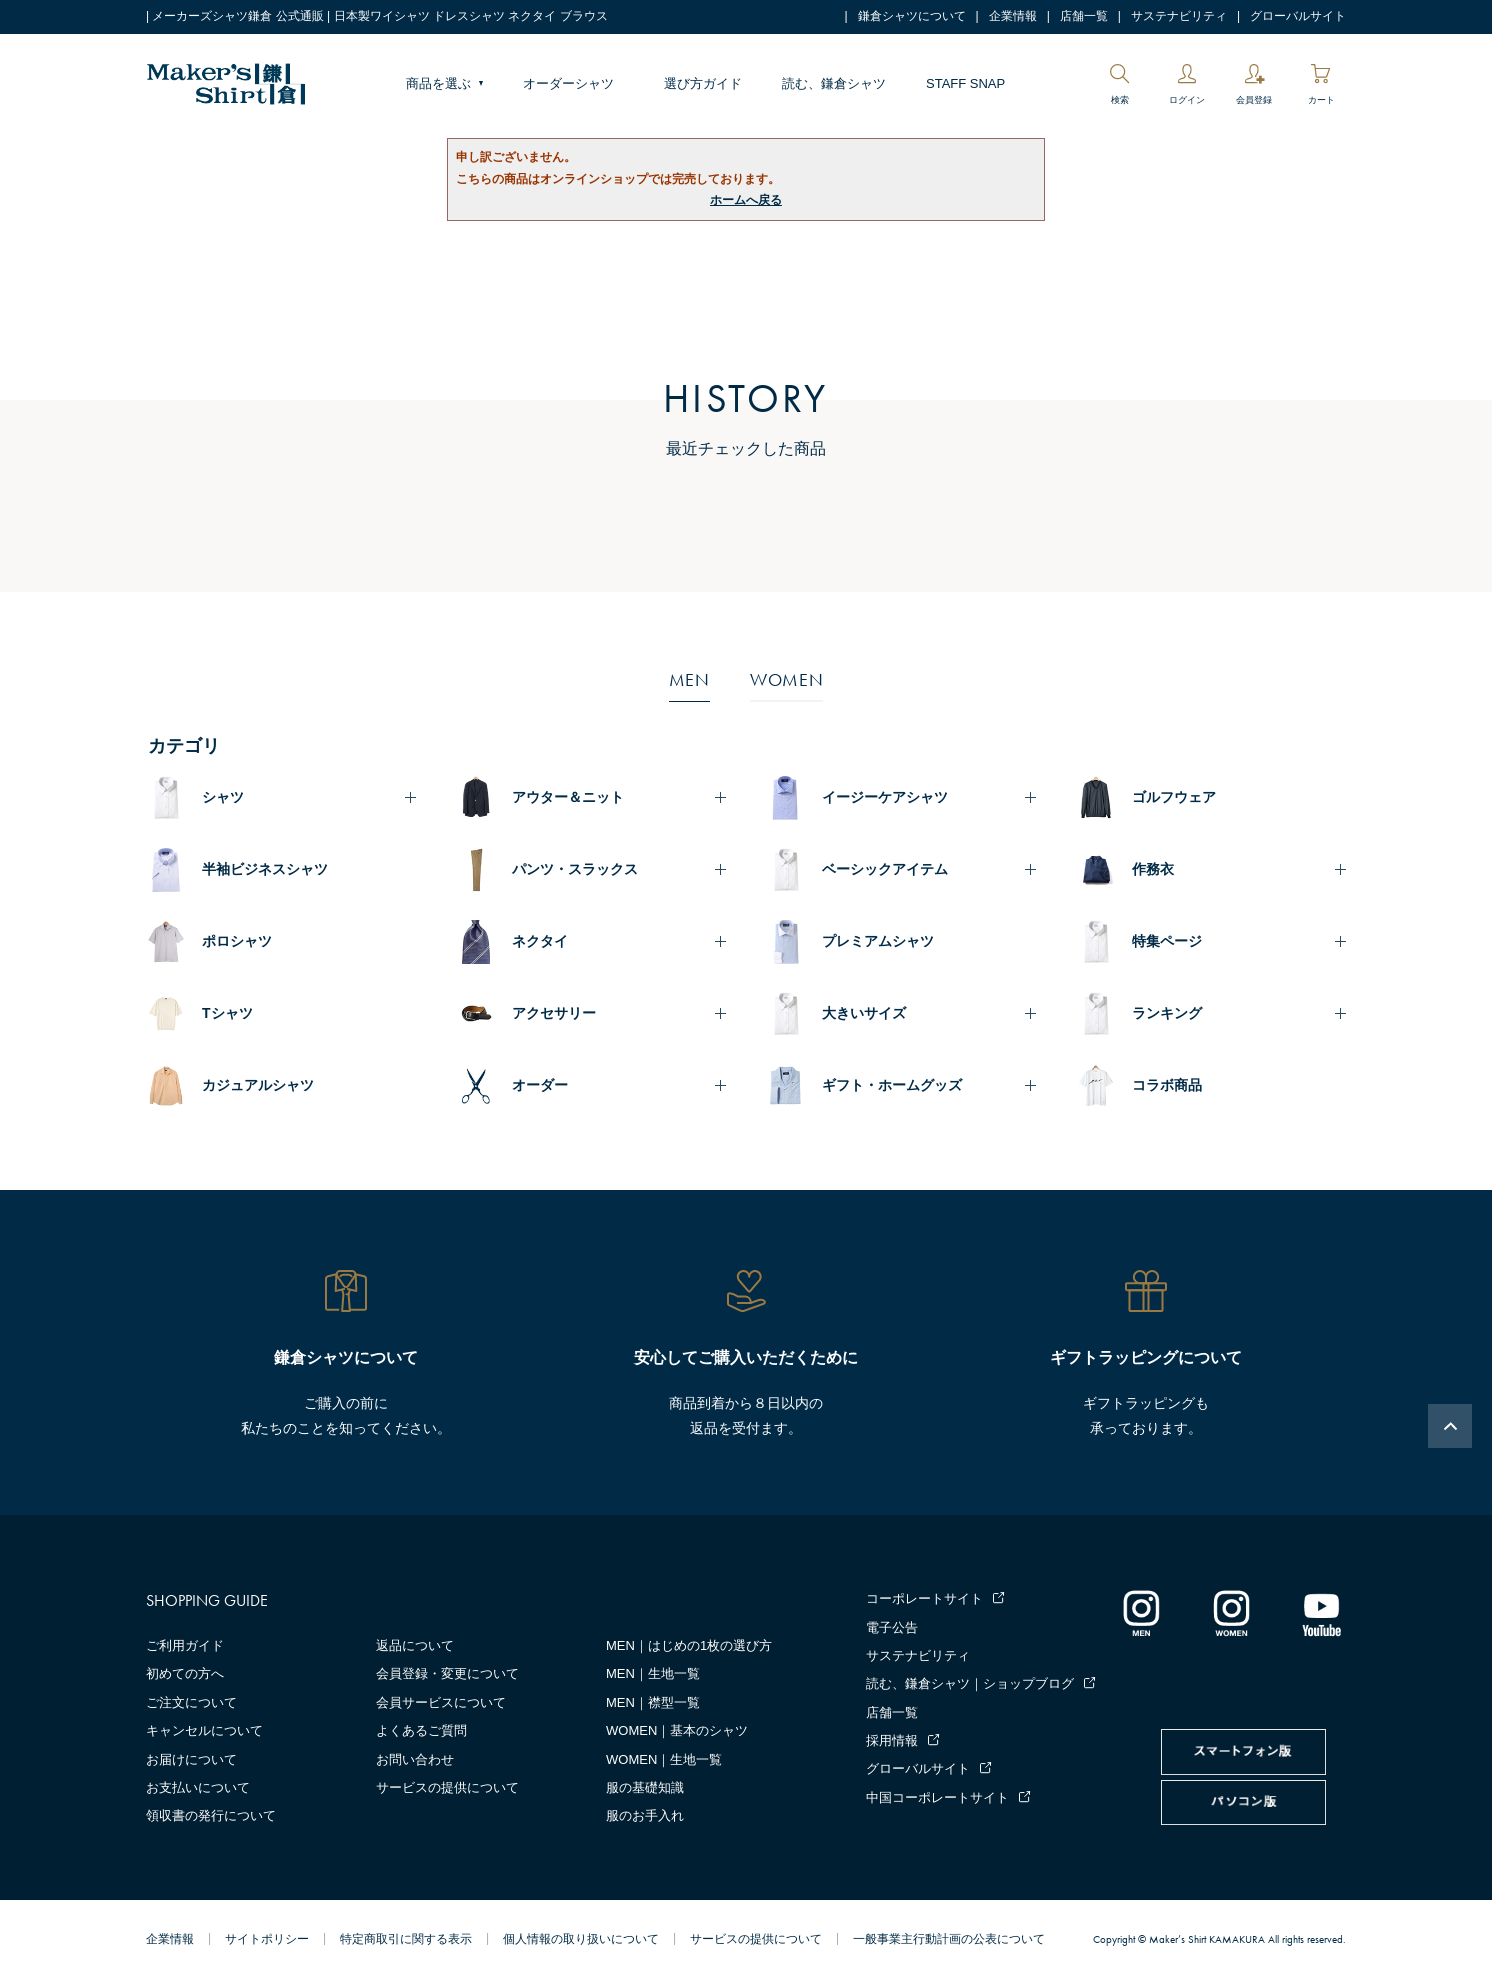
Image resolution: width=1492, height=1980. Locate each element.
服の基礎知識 (645, 1787)
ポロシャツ (237, 941)
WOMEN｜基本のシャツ (677, 1730)
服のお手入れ (645, 1815)
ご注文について (191, 1702)
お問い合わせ (415, 1759)
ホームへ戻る (746, 200)
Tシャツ (227, 1013)
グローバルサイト (1298, 16)
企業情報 (1013, 16)
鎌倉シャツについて (912, 16)
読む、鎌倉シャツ (834, 83)
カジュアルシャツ (258, 1085)
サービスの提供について (447, 1787)
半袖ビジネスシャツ (265, 869)
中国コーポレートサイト (937, 1797)
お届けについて (191, 1759)
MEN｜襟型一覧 (653, 1702)
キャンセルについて (204, 1730)
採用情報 (892, 1740)
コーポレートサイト (924, 1598)
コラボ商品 (1167, 1085)
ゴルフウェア (1174, 797)
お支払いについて (198, 1787)
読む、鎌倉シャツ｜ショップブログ (970, 1683)
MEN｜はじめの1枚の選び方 (689, 1645)
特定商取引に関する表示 (406, 1939)
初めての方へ (185, 1673)
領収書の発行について (211, 1815)
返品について (415, 1645)
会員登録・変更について (447, 1673)
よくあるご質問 (421, 1730)
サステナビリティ (1179, 16)
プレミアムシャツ (878, 941)
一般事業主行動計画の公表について (949, 1939)
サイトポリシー (267, 1939)
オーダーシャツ (568, 83)
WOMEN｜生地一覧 (664, 1759)
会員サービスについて (441, 1702)
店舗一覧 (1084, 16)
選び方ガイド (703, 83)
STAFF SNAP (965, 83)
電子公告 (892, 1627)
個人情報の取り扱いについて (581, 1939)
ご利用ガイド (185, 1645)
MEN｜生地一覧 (653, 1673)
